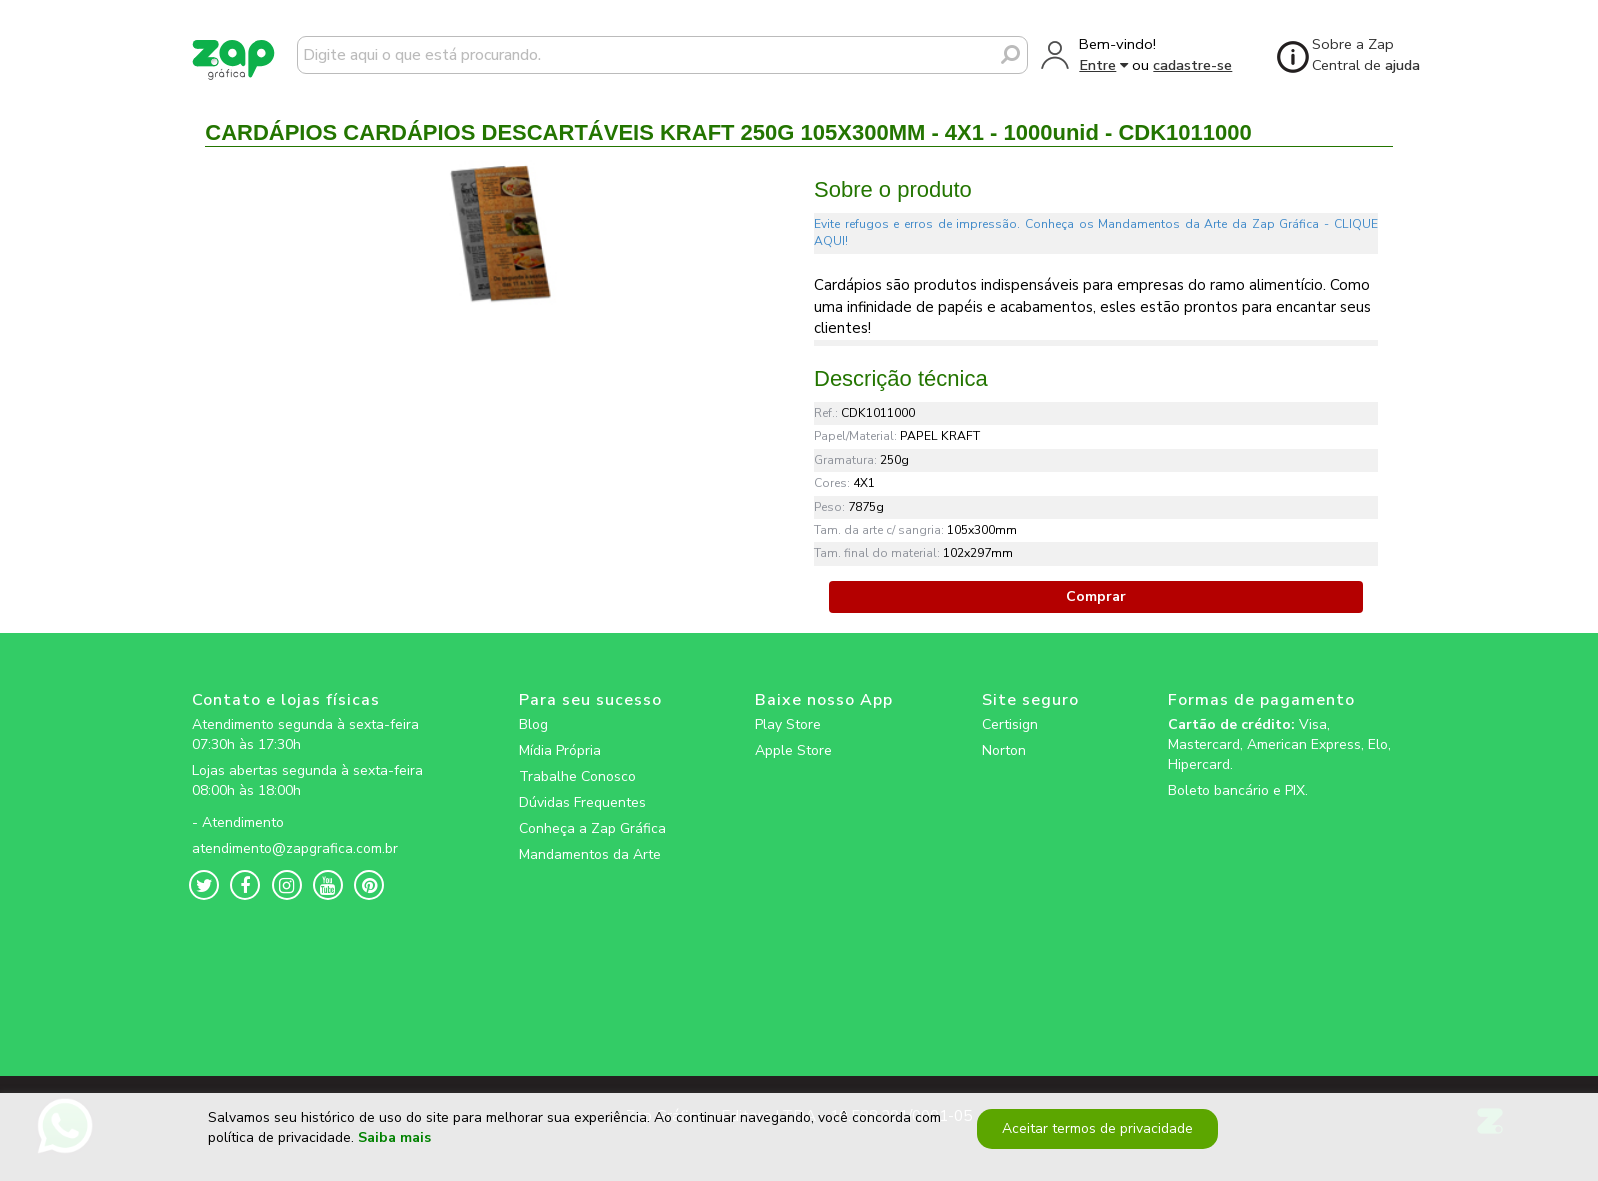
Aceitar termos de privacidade (1095, 1135)
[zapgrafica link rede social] (311, 807)
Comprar (1096, 596)
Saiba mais (394, 1145)
